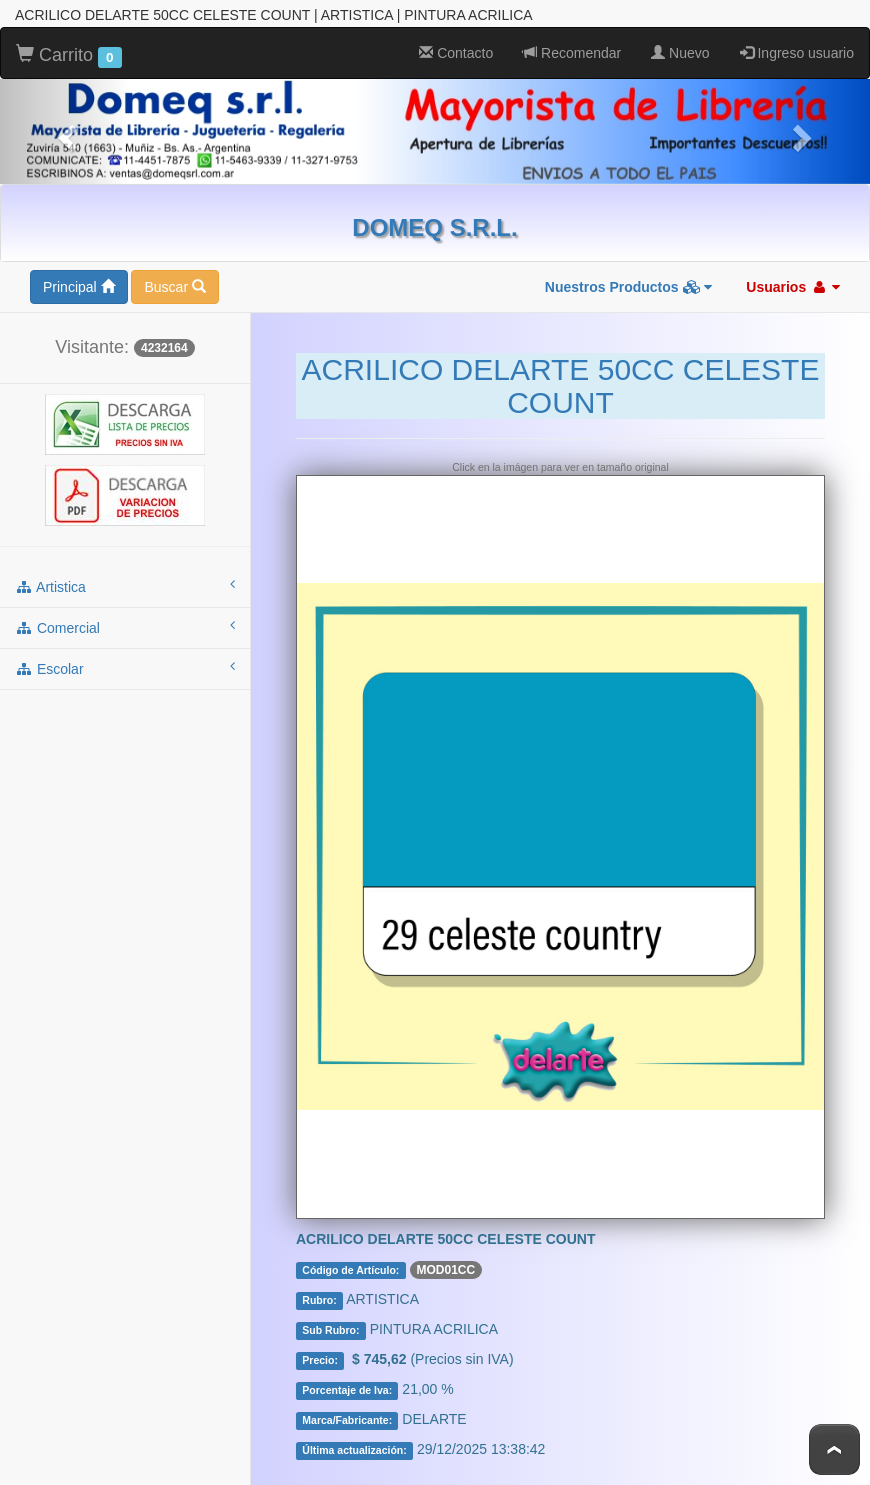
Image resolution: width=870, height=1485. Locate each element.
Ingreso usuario (797, 53)
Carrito (69, 56)
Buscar (174, 287)
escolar (125, 668)
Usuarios (793, 287)
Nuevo (680, 53)
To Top (834, 1449)
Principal (79, 287)
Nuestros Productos (629, 287)
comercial (125, 627)
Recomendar (572, 53)
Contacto (456, 53)
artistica (125, 586)
